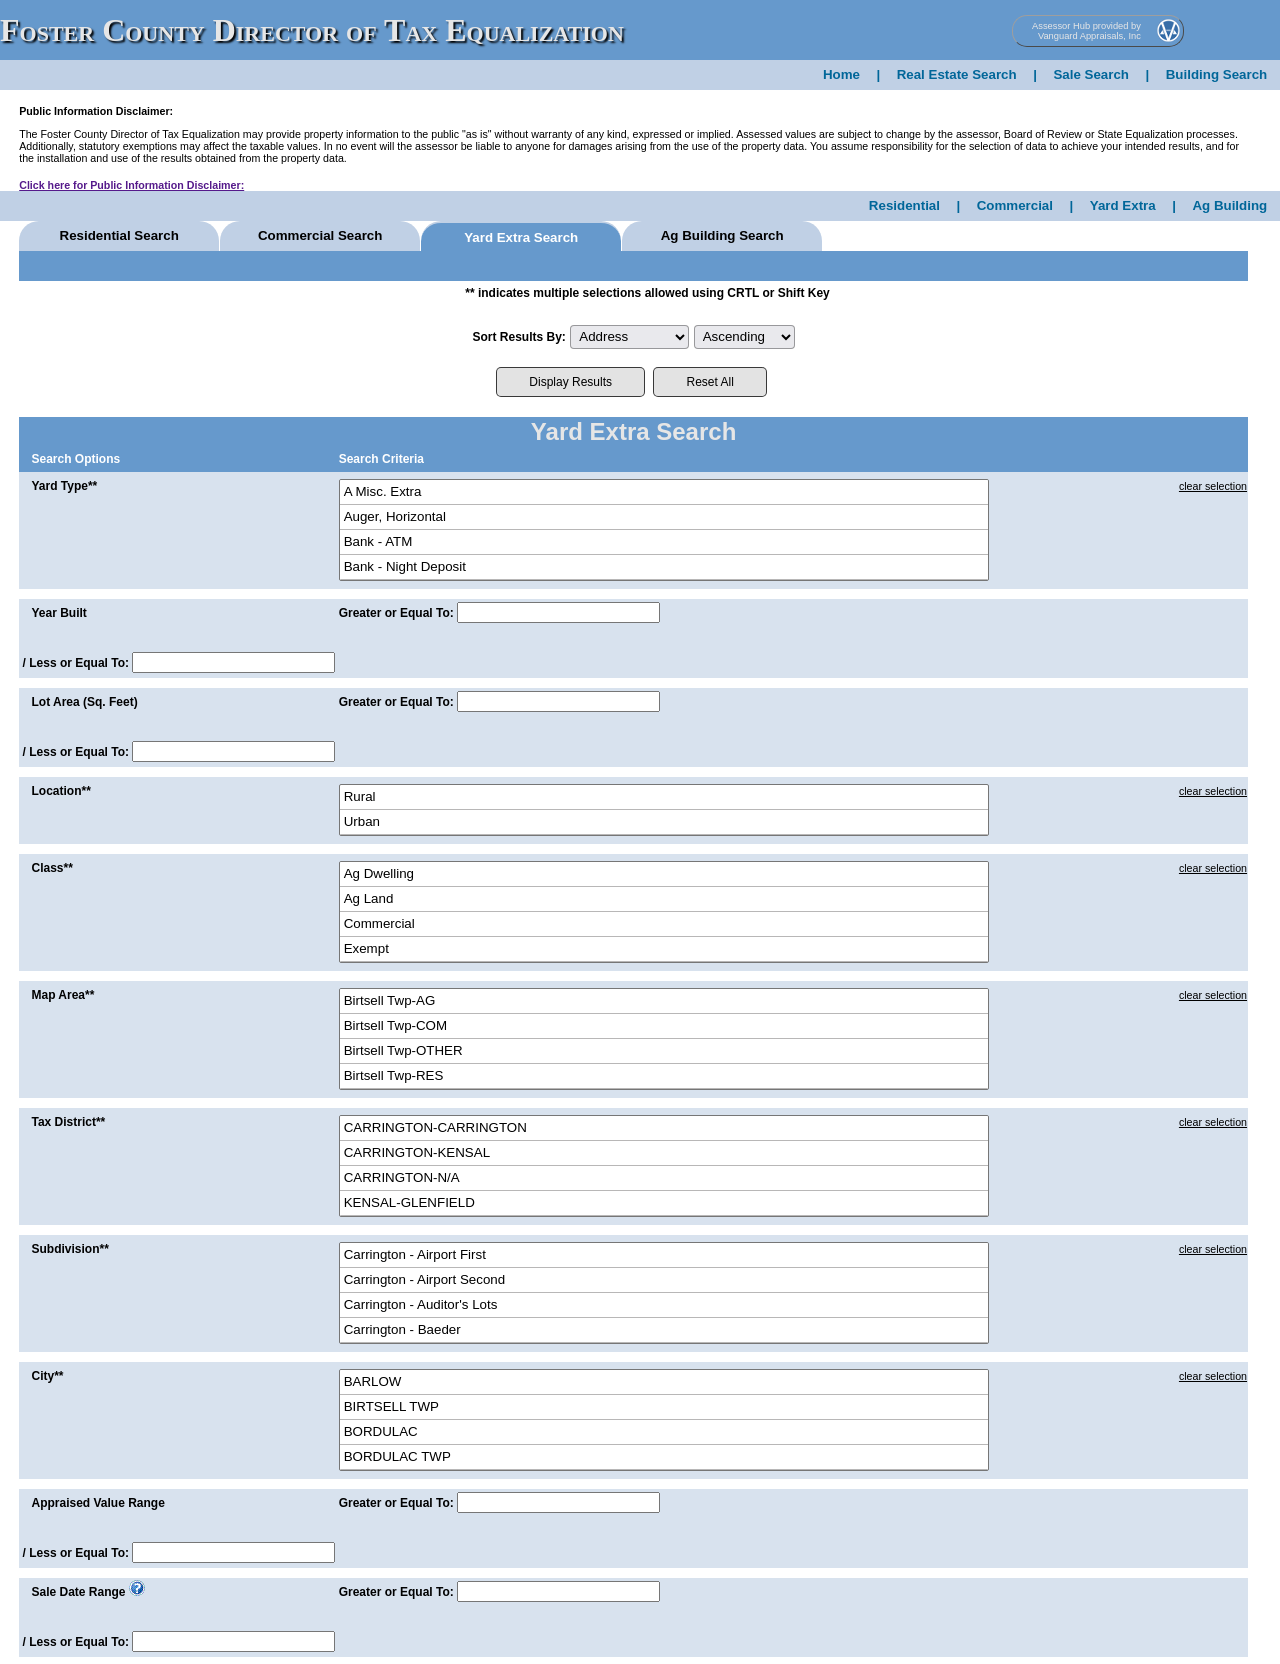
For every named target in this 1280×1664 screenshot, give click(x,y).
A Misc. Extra (664, 492)
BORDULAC (664, 1432)
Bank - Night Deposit (664, 567)
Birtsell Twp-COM (664, 1026)
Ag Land (664, 899)
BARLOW (664, 1382)
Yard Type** (64, 486)
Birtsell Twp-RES (664, 1076)
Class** (51, 868)
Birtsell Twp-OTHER (664, 1051)
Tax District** (68, 1122)
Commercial (1015, 205)
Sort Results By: (518, 337)
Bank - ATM (664, 542)
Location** (60, 791)
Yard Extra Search (521, 237)
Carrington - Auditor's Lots (664, 1305)
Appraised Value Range (97, 1503)
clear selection (1213, 486)
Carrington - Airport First (664, 1255)
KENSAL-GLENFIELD (664, 1203)
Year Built (58, 613)
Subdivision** (69, 1249)
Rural (664, 797)
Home (841, 74)
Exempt (664, 949)
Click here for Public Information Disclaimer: (131, 185)
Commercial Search (320, 235)
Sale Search (1091, 74)
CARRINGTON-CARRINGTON (664, 1128)
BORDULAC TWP (664, 1457)
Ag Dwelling (664, 874)
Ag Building (1229, 205)
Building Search (1216, 74)
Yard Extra (1123, 205)
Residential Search (119, 235)
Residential (904, 205)
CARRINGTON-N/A (664, 1178)
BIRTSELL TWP (664, 1407)
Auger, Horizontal (664, 517)
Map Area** (62, 995)
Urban (664, 822)
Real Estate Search (957, 74)
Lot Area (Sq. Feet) (84, 702)
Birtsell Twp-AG (664, 1001)
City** (47, 1376)
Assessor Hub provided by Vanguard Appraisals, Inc (1086, 31)
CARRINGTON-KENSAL (664, 1153)
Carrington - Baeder (664, 1330)
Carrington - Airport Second (664, 1280)
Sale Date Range (78, 1592)
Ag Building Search (722, 235)
